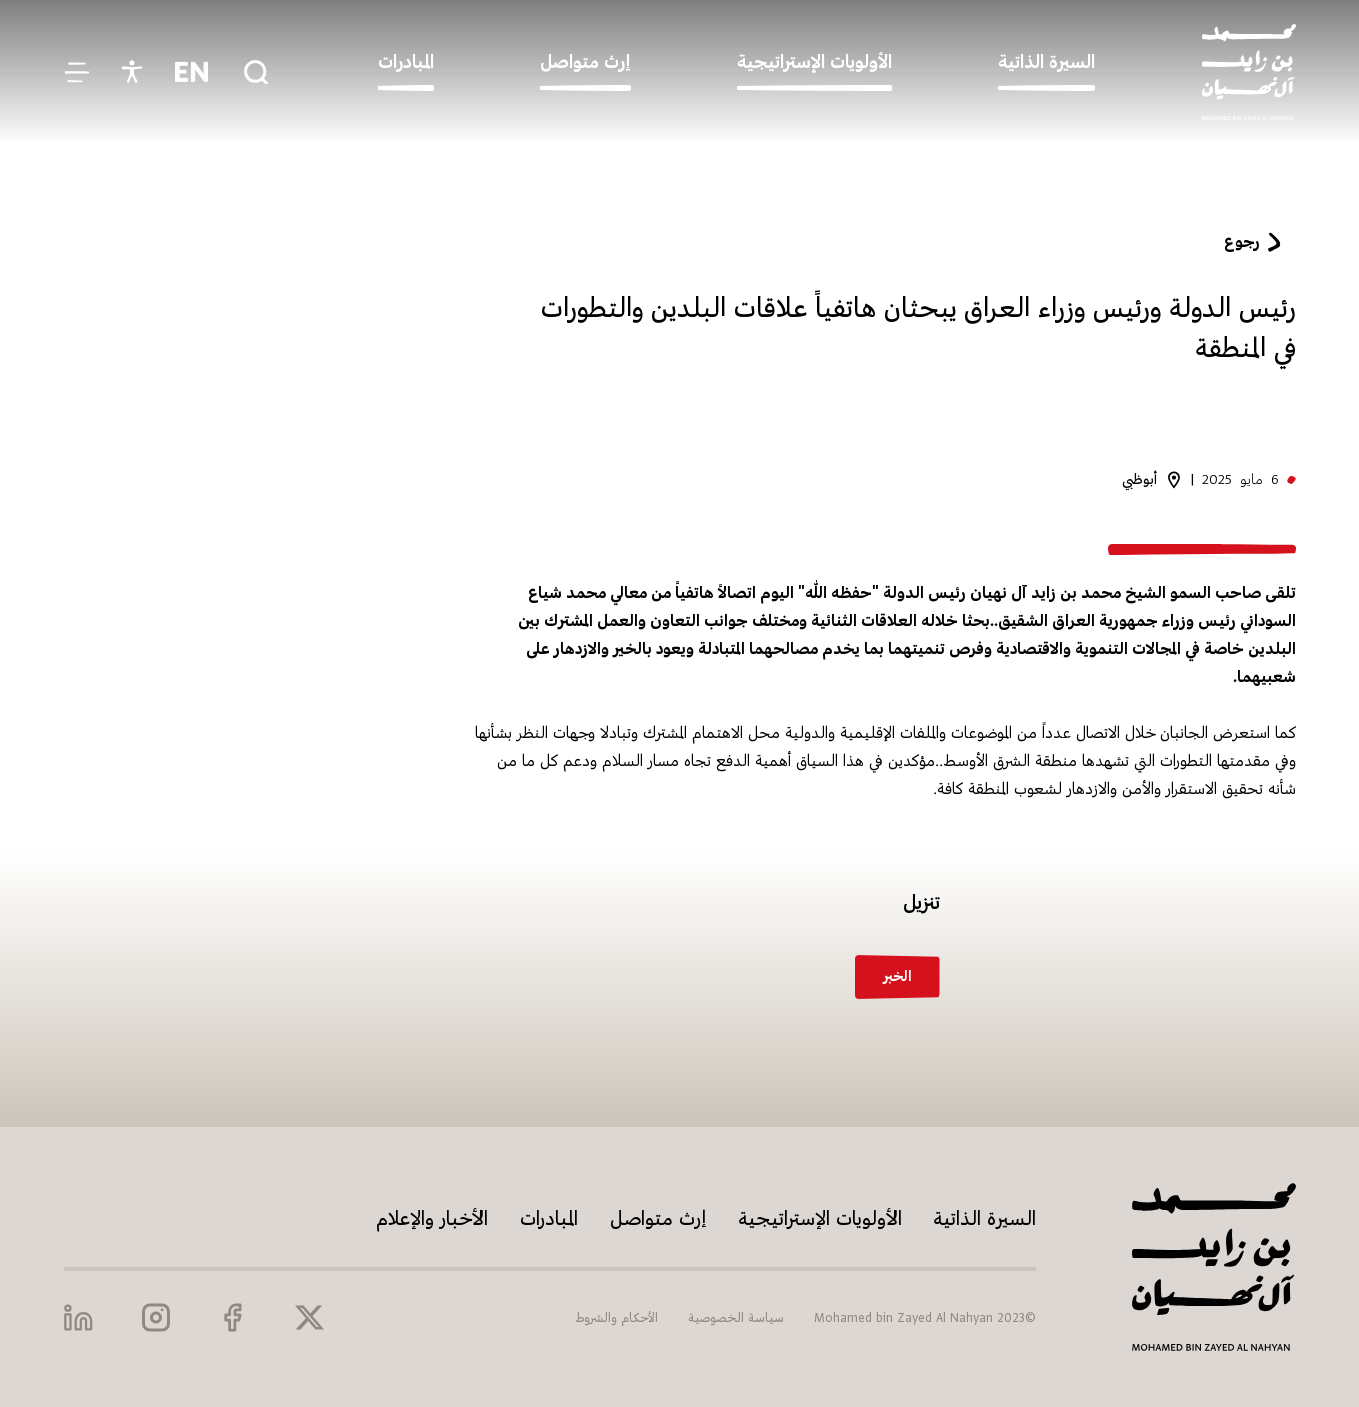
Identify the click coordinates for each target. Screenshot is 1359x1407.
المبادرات (549, 1219)
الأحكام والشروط (616, 1318)
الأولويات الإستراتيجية (820, 1219)
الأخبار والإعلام (432, 1219)
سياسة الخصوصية (736, 1318)
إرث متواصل (658, 1219)
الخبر (897, 976)
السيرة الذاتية (985, 1219)
